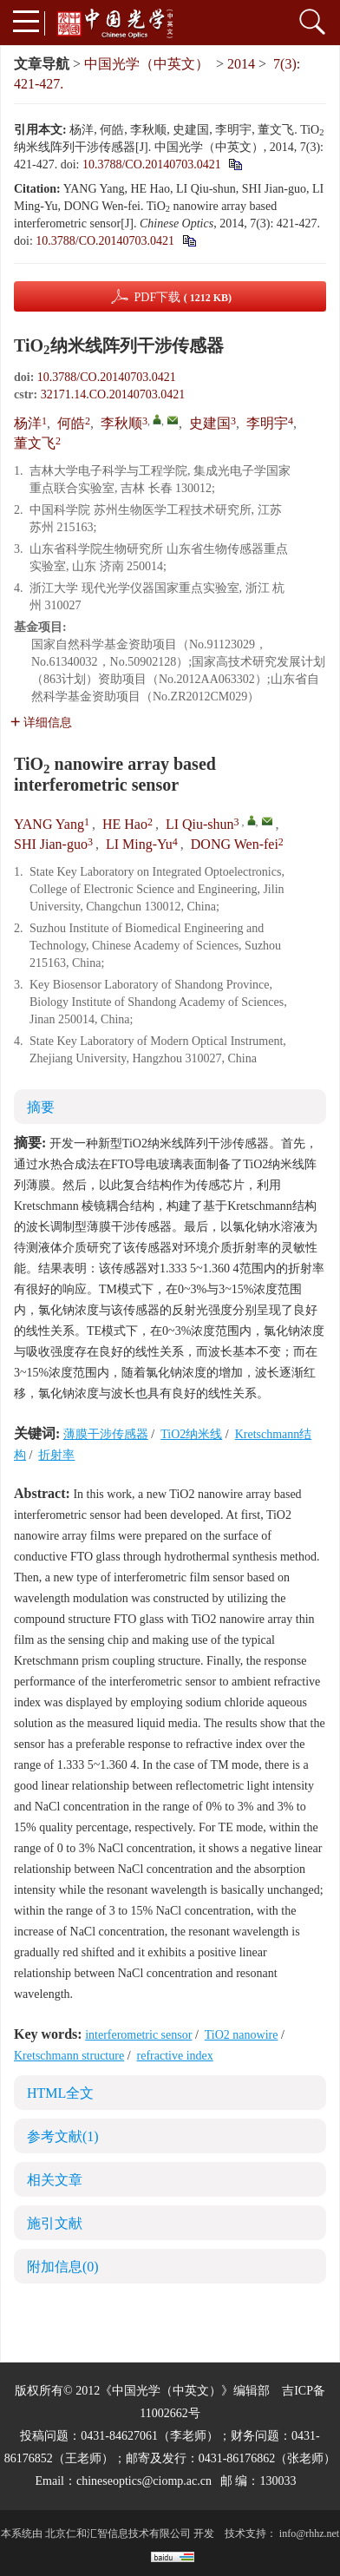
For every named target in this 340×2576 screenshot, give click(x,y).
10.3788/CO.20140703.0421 (151, 164)
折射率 (56, 1455)
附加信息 (63, 2266)
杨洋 (28, 423)
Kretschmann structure (69, 2055)
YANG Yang (49, 824)
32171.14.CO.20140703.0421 (113, 394)
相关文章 (54, 2179)
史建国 (210, 423)
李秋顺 (121, 423)
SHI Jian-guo (51, 844)
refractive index (175, 2055)
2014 (241, 63)
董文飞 (35, 443)
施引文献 (54, 2223)
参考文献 (63, 2136)
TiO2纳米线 (191, 1434)
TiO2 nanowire (241, 2034)
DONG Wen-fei (234, 844)
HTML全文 (60, 2093)
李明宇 (267, 423)
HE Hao (124, 824)
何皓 (71, 423)
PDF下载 (183, 297)
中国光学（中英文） (146, 63)
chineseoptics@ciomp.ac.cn (144, 2480)
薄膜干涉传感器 (105, 1434)
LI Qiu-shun (200, 824)
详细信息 (41, 722)
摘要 (41, 1107)
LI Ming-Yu (139, 844)
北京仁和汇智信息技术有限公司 (118, 2533)
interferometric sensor (138, 2034)
